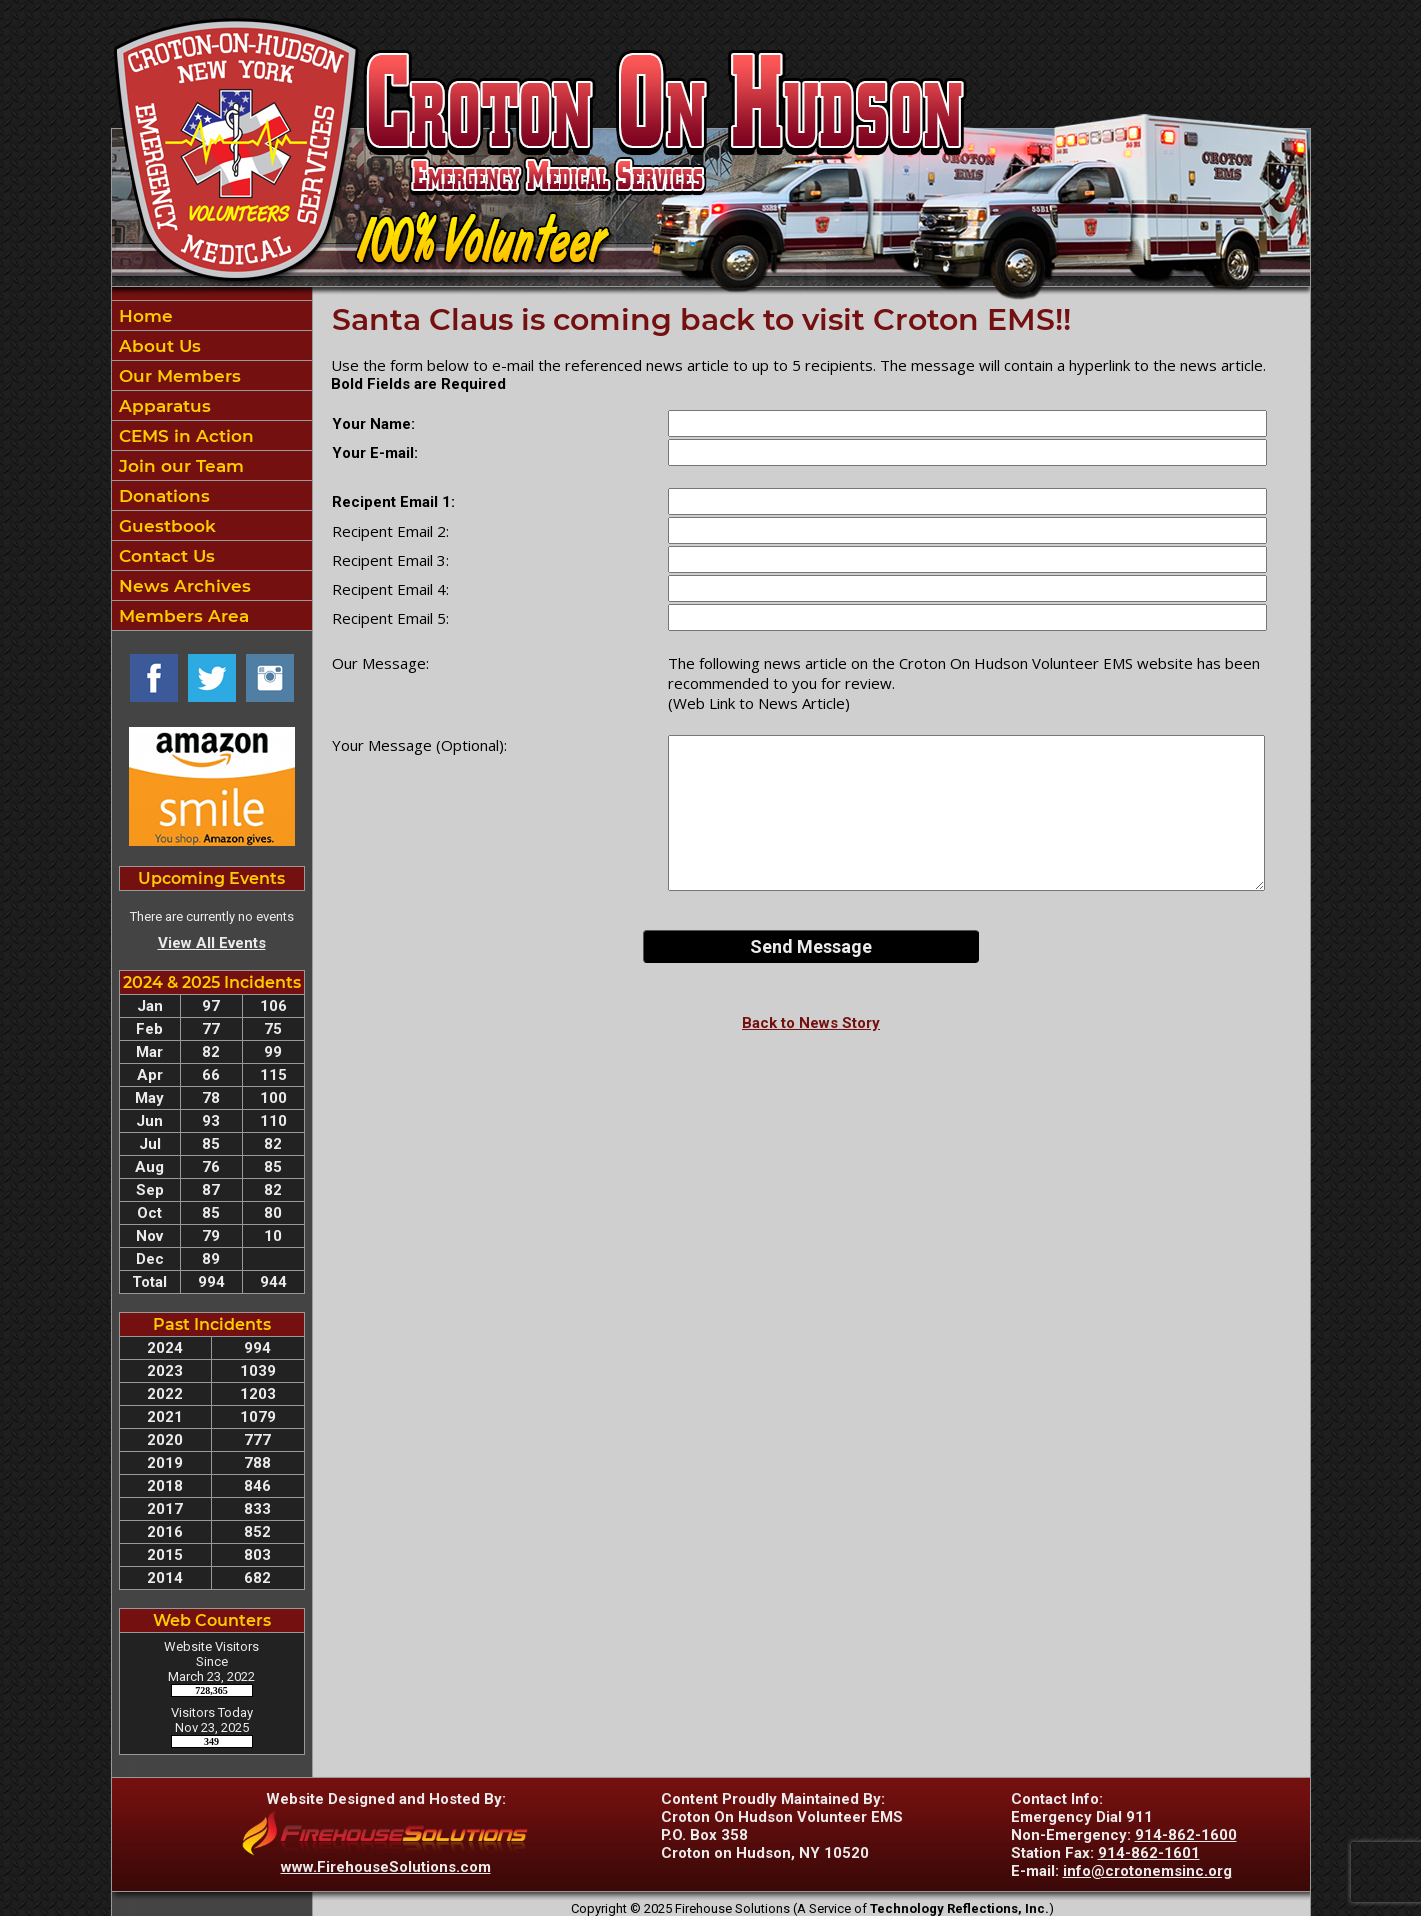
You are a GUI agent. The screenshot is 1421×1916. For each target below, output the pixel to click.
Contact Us (164, 556)
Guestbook (165, 526)
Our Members (177, 376)
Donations (162, 496)
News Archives (182, 586)
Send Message (811, 946)
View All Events (212, 943)
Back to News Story (811, 1023)
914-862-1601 (1149, 1853)
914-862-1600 (1186, 1835)
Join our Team (179, 466)
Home (143, 316)
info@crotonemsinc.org (1147, 1871)
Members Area (181, 616)
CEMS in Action (184, 436)
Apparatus (162, 406)
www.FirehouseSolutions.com (386, 1867)
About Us (157, 346)
